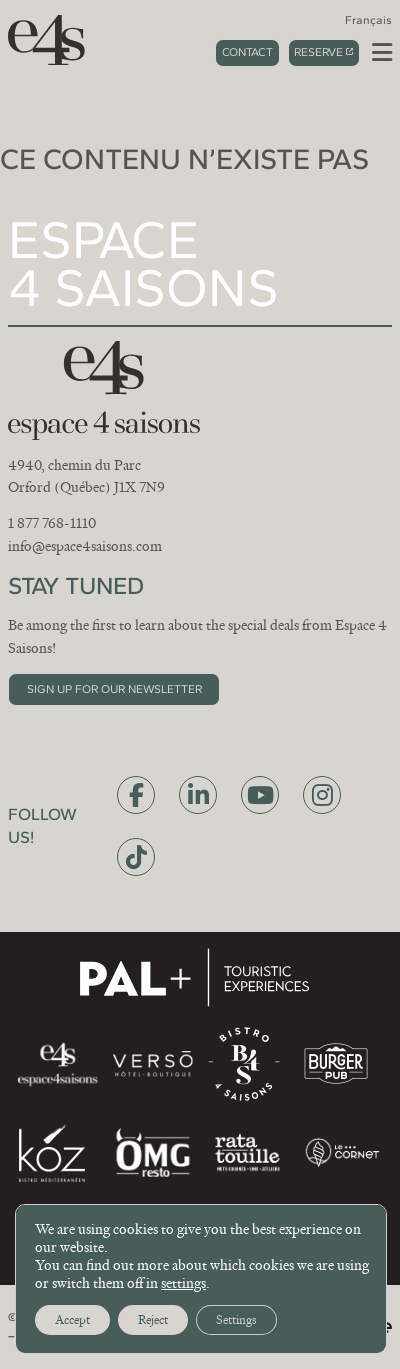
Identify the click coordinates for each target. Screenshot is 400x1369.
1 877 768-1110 (52, 523)
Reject (153, 1320)
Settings (236, 1320)
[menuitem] (368, 20)
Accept (72, 1320)
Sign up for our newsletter (114, 689)
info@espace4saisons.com (85, 546)
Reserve (318, 52)
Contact (247, 52)
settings (183, 1283)
